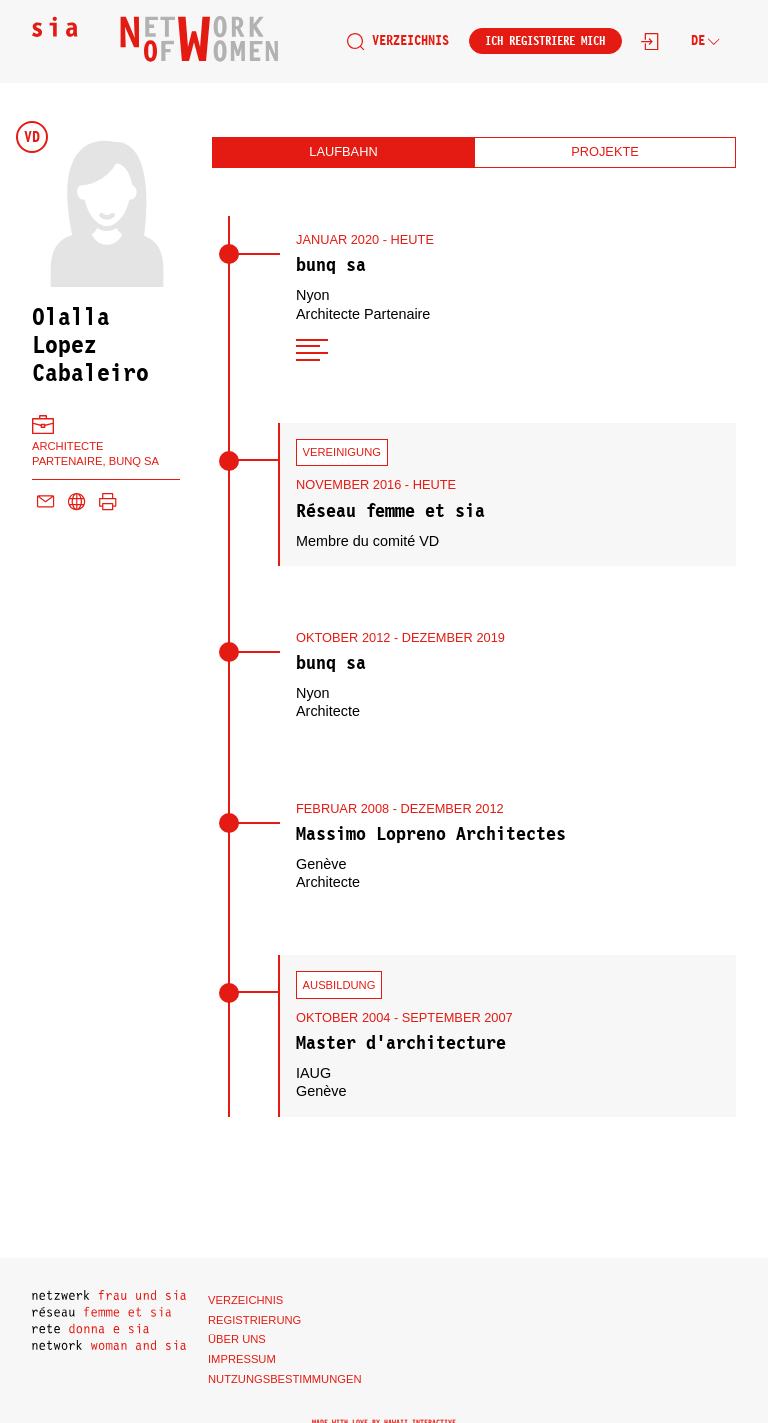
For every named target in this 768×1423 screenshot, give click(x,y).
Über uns (237, 1339)
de (705, 40)
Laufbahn (343, 151)
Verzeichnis (397, 41)
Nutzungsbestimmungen (285, 1379)
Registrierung (254, 1320)
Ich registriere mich (545, 41)
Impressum (242, 1359)
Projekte (605, 151)
